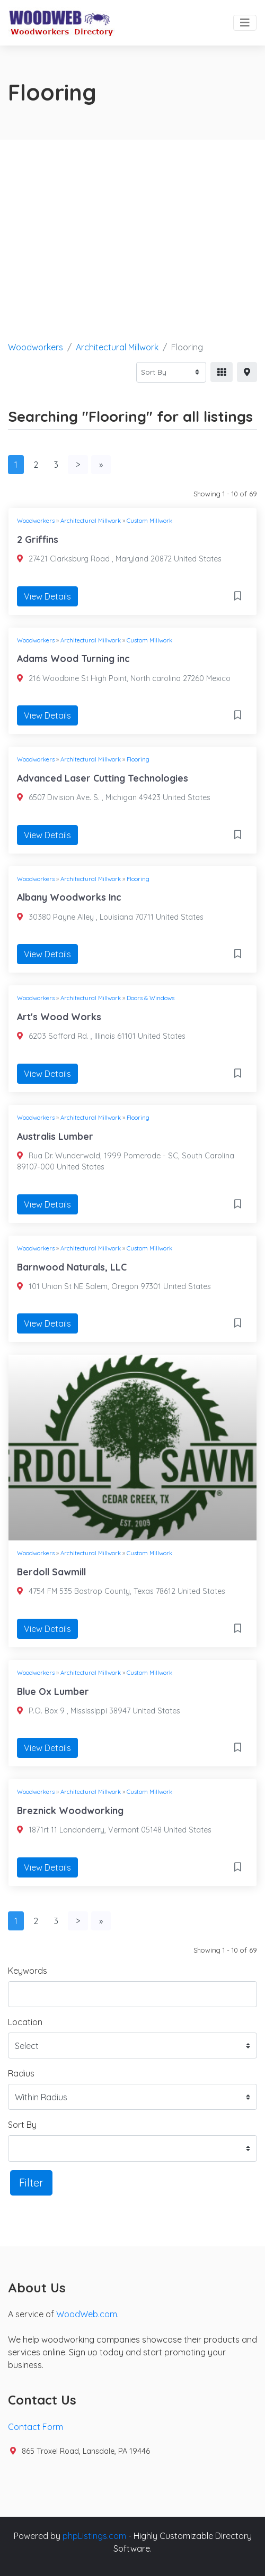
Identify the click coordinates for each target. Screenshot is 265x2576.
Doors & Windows (150, 998)
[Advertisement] (132, 219)
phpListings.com (94, 2535)
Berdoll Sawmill (51, 1571)
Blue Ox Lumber (53, 1691)
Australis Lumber (55, 1136)
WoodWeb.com (86, 2314)
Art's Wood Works (59, 1016)
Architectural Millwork (117, 347)
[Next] (78, 464)
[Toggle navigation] (245, 23)
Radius (21, 2073)
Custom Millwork (149, 520)
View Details (47, 596)
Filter (31, 2182)
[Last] (101, 464)
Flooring (138, 759)
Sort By (22, 2124)
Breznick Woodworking (70, 1810)
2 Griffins (37, 539)
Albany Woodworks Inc (69, 897)
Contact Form (35, 2426)
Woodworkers (35, 347)
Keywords (27, 1970)
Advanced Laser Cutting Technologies (102, 778)
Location (25, 2022)
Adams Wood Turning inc (73, 658)
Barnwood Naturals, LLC (72, 1267)
